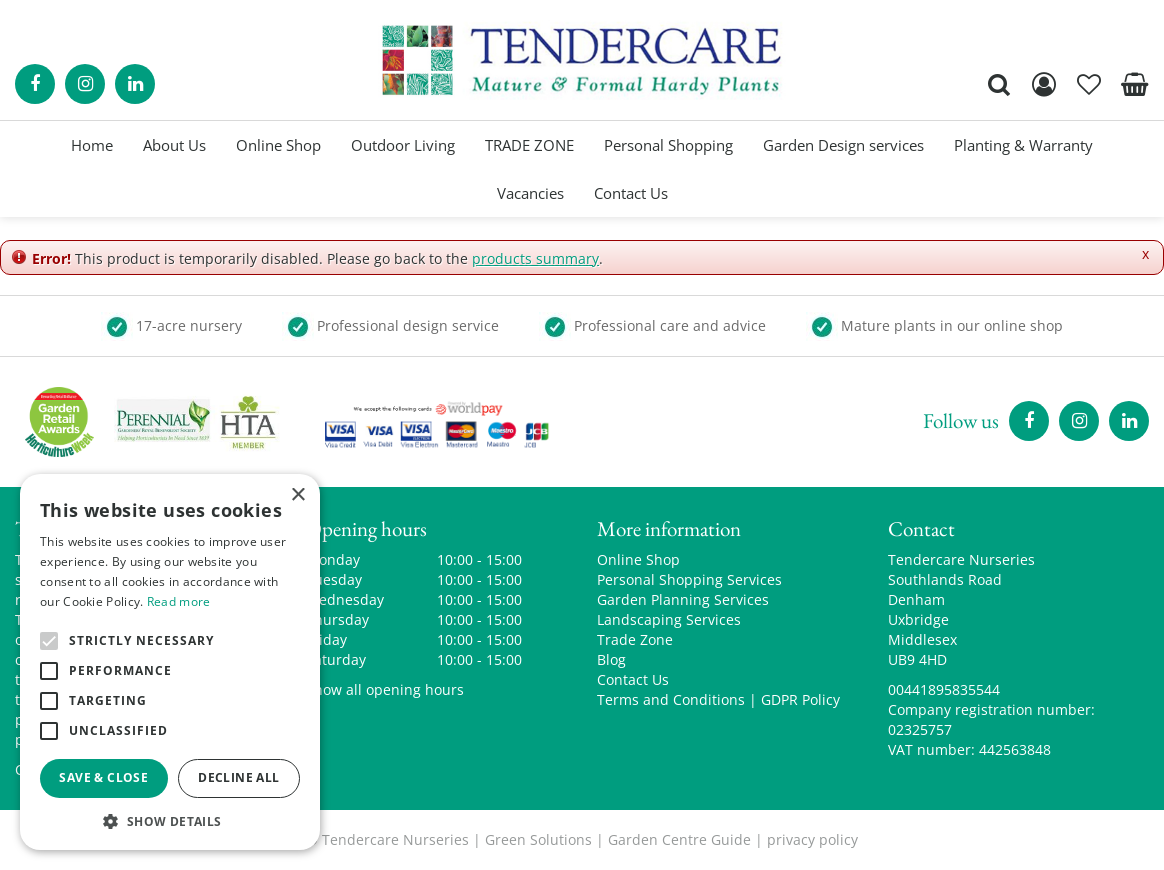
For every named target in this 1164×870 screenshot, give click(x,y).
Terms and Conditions (671, 699)
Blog (611, 659)
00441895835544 (944, 689)
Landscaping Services (669, 619)
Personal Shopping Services (689, 579)
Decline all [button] (238, 777)
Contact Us (633, 679)
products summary (535, 258)
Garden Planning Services (683, 599)
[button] (170, 820)
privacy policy (812, 839)
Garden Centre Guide (679, 839)
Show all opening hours (385, 689)
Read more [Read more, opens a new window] (179, 601)
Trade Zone (635, 639)
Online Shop (638, 559)
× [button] (297, 495)
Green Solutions (538, 839)
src (999, 84)
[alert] (170, 662)
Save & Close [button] (103, 777)
